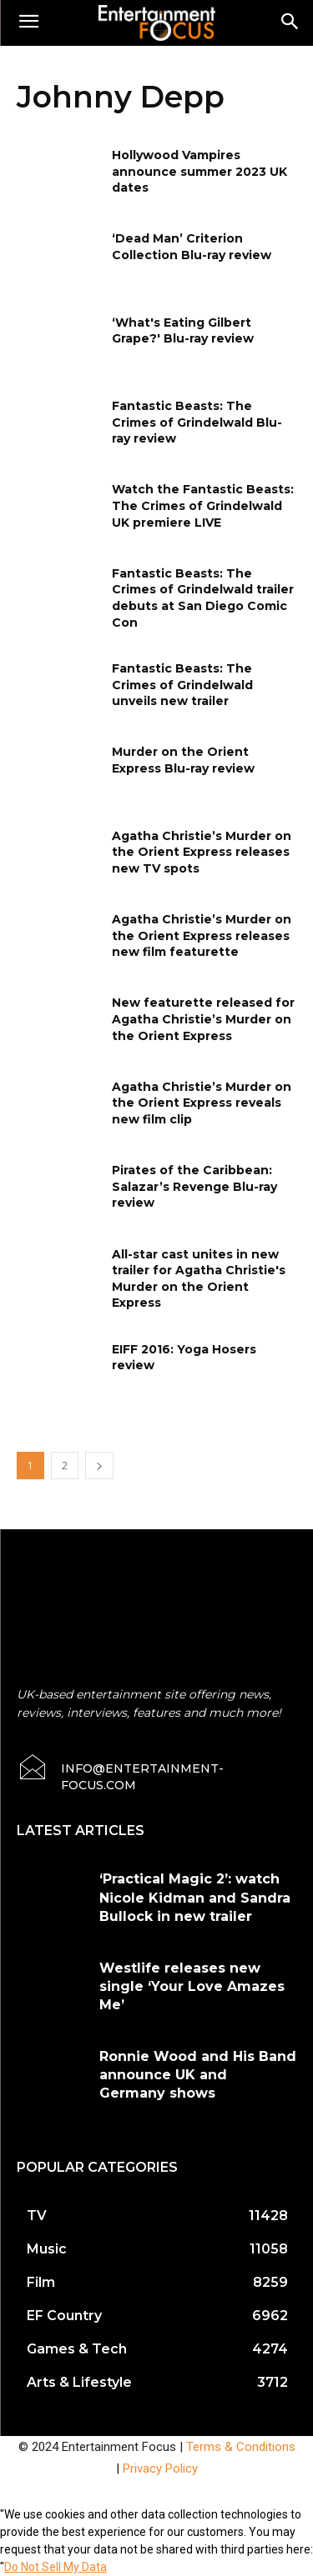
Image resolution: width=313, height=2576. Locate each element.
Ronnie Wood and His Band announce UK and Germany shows (197, 2075)
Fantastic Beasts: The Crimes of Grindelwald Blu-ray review (197, 422)
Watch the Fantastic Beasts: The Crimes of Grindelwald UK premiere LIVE (203, 505)
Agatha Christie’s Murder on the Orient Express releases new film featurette (201, 935)
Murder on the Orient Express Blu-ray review (183, 760)
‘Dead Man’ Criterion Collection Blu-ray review (191, 247)
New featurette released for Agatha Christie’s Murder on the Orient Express (203, 1019)
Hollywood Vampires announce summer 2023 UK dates (199, 171)
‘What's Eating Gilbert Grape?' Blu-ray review (183, 331)
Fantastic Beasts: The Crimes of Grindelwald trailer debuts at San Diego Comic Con (203, 598)
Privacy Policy (160, 2468)
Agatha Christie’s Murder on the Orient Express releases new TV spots (201, 852)
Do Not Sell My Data (55, 2566)
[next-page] (99, 1465)
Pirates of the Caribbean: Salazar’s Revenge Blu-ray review (194, 1186)
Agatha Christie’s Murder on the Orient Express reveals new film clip (201, 1103)
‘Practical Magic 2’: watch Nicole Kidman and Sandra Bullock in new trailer (194, 1897)
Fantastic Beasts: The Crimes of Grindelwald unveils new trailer (182, 684)
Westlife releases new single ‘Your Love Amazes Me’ (192, 1986)
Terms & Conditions (240, 2446)
